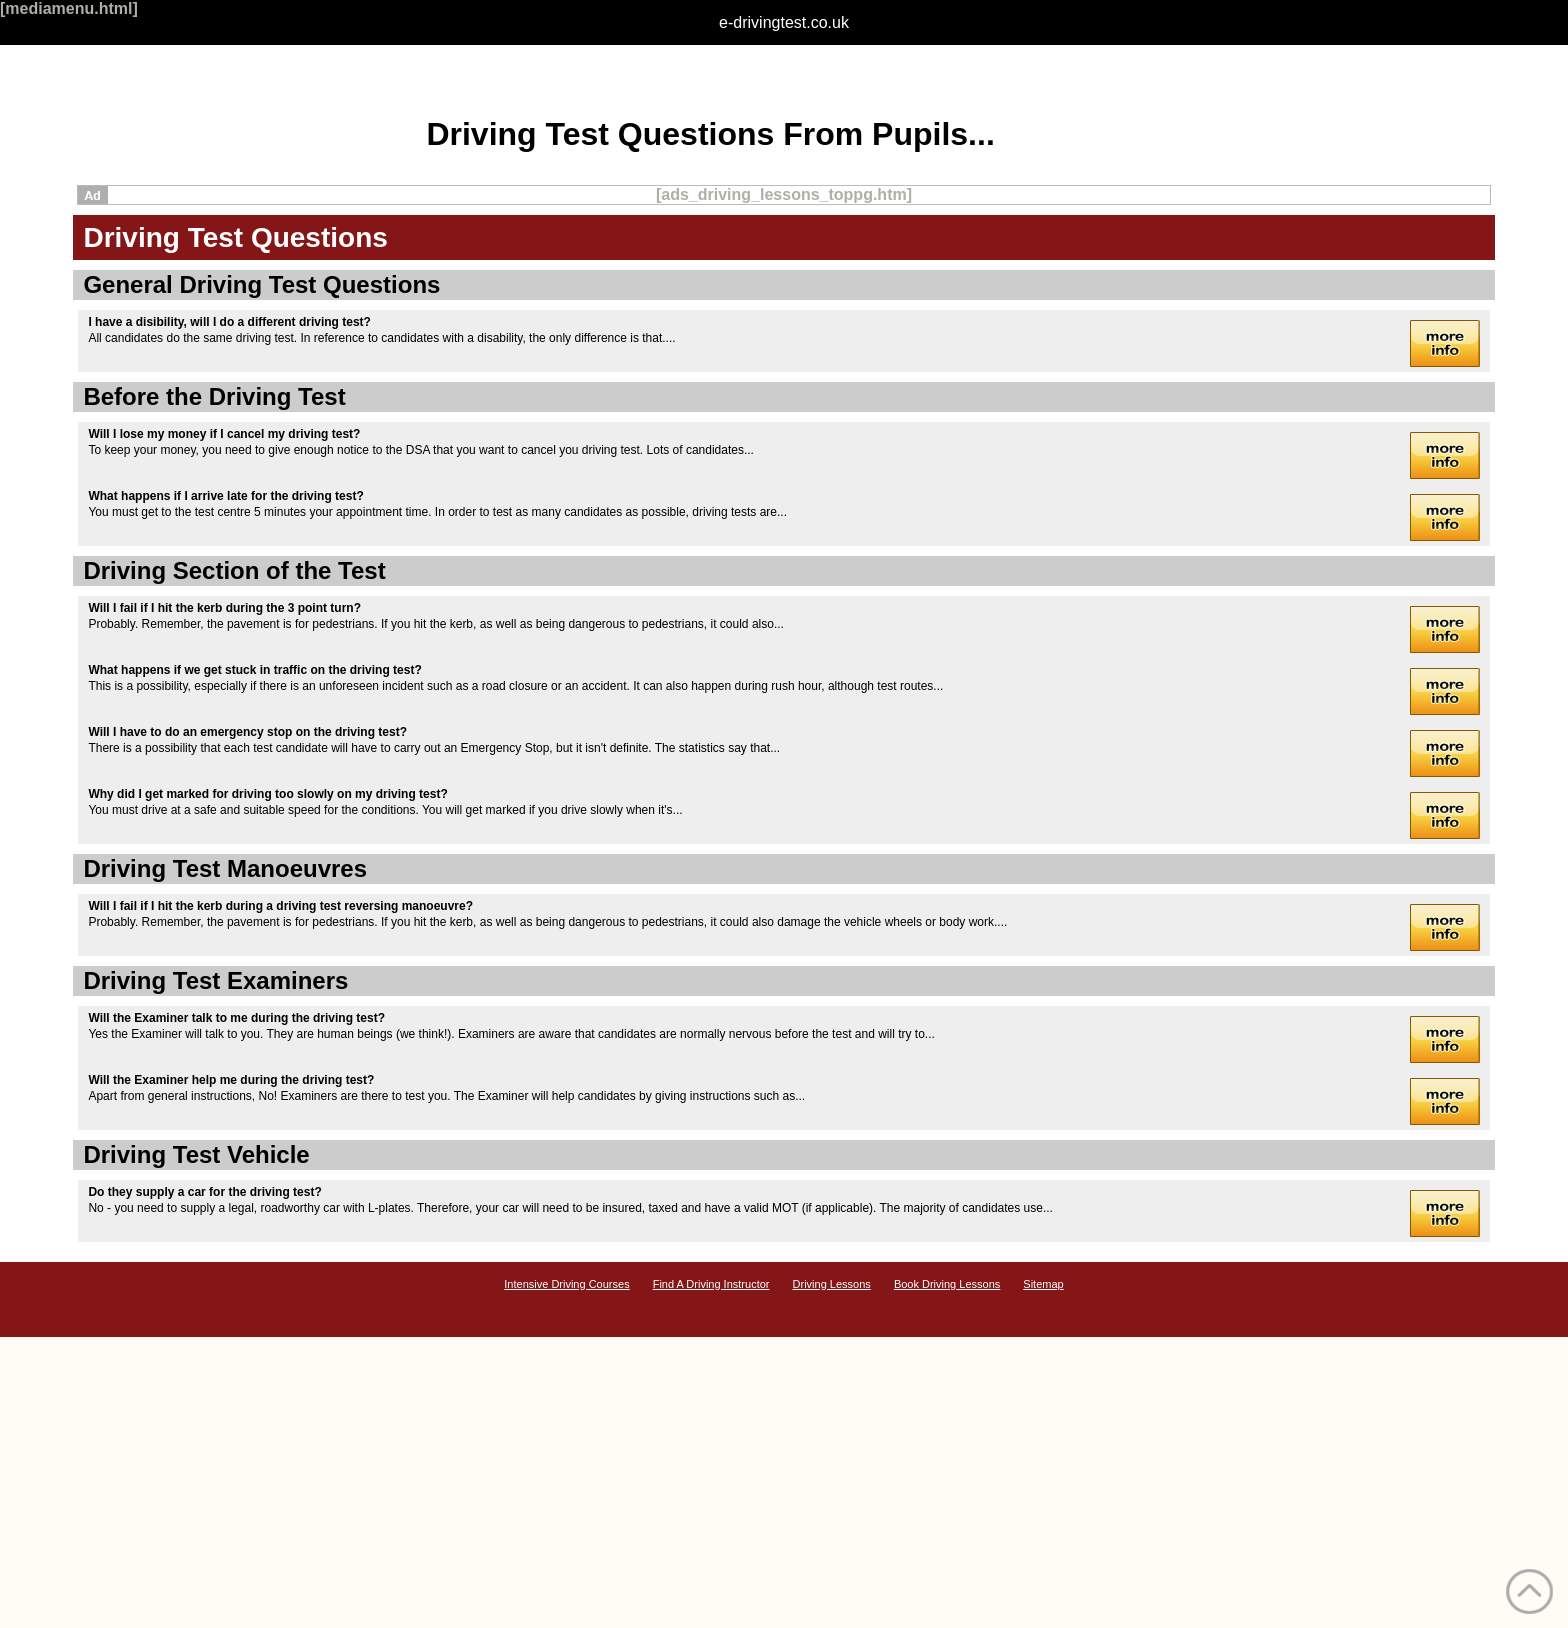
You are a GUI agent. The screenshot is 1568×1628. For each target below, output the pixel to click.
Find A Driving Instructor (711, 1284)
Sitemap (1043, 1284)
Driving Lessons (832, 1284)
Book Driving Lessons (947, 1284)
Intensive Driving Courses (566, 1284)
